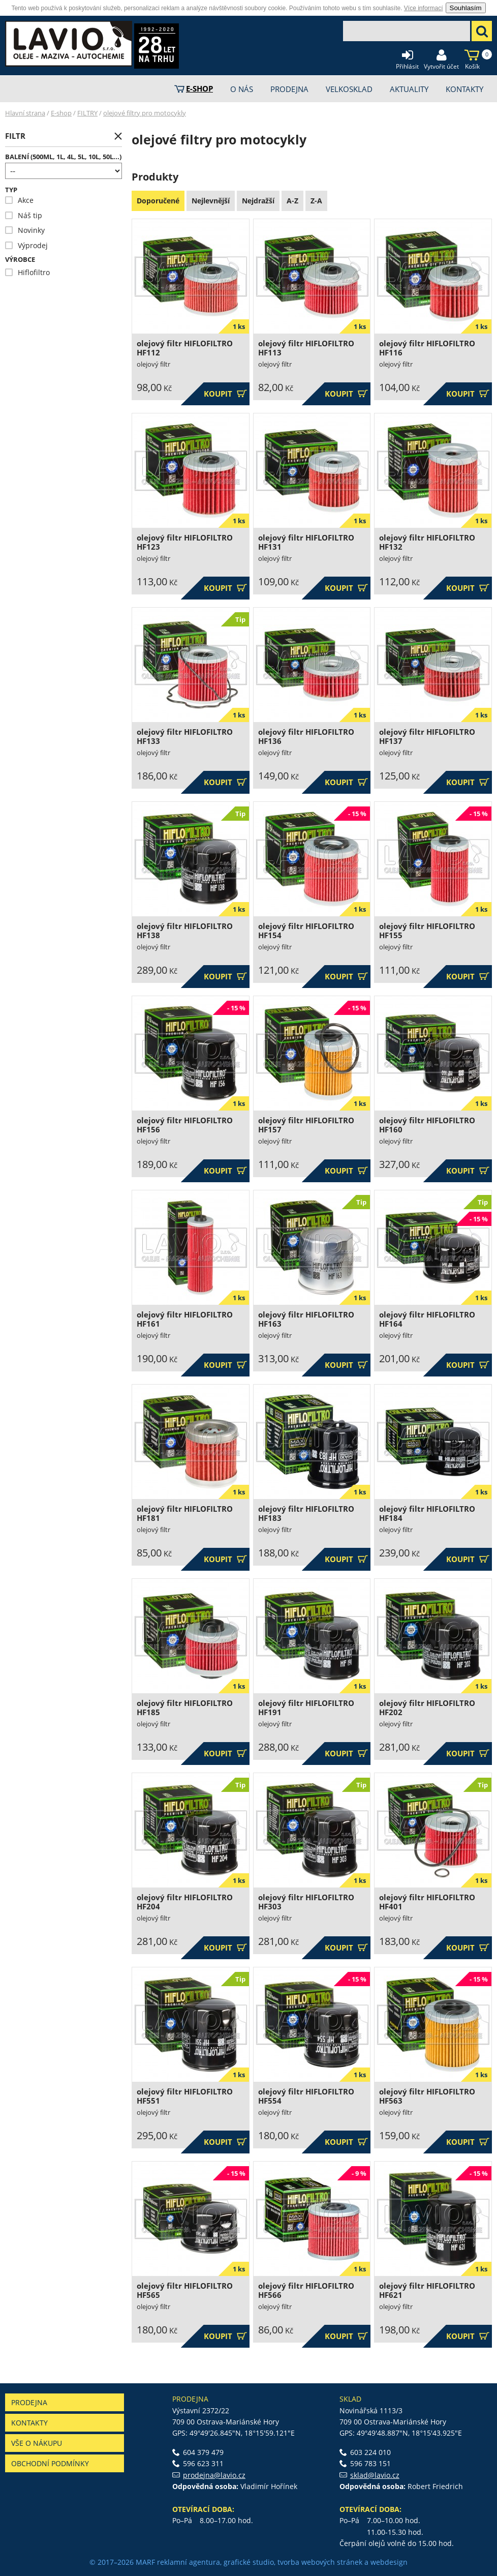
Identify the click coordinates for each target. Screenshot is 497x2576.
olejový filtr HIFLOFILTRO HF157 (306, 1125)
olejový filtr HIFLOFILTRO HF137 (427, 736)
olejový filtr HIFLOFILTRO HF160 (427, 1125)
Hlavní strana (25, 112)
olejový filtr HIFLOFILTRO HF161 (185, 1319)
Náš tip (23, 215)
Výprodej (26, 245)
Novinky (25, 230)
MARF (145, 2562)
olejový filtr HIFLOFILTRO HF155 (427, 931)
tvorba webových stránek (319, 2562)
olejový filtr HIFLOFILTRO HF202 (427, 1708)
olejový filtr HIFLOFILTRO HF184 (427, 1513)
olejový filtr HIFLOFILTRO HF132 (427, 542)
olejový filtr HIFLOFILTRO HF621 (427, 2290)
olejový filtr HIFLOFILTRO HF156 (185, 1125)
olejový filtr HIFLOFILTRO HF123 (185, 542)
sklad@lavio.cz (374, 2475)
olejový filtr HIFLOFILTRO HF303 (306, 1902)
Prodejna (29, 2402)
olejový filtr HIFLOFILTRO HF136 (306, 736)
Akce (19, 200)
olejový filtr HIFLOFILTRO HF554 (306, 2096)
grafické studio (249, 2562)
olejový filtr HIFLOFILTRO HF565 (185, 2290)
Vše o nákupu (36, 2443)
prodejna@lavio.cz (214, 2475)
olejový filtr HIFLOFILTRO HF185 (185, 1708)
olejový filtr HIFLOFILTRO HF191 (306, 1708)
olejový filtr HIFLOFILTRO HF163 (306, 1319)
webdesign (389, 2562)
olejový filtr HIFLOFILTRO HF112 (185, 348)
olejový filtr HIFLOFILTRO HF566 (306, 2290)
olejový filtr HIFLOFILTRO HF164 (427, 1319)
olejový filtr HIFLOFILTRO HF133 (185, 736)
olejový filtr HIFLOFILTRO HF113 (306, 348)
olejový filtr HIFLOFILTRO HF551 (185, 2096)
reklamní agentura (188, 2562)
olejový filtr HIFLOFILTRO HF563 (427, 2096)
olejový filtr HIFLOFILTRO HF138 (185, 931)
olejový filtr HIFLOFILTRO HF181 (185, 1513)
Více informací (423, 8)
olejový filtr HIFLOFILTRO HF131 (306, 542)
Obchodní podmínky (50, 2463)
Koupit (225, 393)
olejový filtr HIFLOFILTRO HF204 (185, 1902)
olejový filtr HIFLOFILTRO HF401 (427, 1902)
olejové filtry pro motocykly (144, 112)
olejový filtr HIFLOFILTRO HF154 (306, 931)
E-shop (61, 112)
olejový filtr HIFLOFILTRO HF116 (427, 348)
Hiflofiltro (27, 272)
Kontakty (29, 2423)
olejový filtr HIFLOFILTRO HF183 (306, 1513)
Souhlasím (466, 8)
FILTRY (87, 112)
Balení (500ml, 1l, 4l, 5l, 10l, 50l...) (63, 157)
